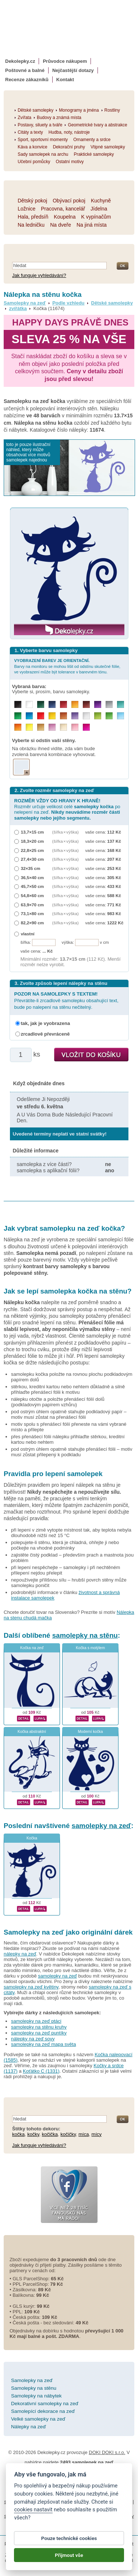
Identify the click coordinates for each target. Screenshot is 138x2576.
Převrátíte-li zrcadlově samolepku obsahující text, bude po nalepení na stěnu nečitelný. (66, 1000)
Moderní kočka (90, 1732)
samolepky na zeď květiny (31, 1987)
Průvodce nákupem (65, 61)
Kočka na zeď (32, 1648)
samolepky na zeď (101, 1826)
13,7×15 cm (32, 832)
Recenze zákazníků (27, 79)
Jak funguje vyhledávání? (39, 275)
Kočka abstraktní (32, 1732)
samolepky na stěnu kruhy (39, 2027)
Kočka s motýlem (90, 1648)
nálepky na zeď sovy (33, 2038)
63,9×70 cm (32, 904)
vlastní (28, 933)
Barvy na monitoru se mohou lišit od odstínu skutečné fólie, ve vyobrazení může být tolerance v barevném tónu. (67, 666)
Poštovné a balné (25, 70)
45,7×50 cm (32, 886)
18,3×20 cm (32, 841)
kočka (18, 2134)
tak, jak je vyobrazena (45, 1023)
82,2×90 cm (32, 922)
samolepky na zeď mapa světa (43, 2044)
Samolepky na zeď (25, 303)
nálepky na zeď (20, 1954)
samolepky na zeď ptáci (36, 2021)
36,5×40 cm (32, 877)
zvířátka (17, 308)
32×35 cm (30, 868)
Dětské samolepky (112, 303)
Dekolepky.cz (20, 61)
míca (83, 2134)
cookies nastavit (33, 2510)
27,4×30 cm (32, 859)
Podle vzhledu (68, 303)
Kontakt (65, 79)
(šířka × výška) (65, 832)
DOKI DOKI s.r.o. (107, 2452)
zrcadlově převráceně (45, 1034)
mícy (97, 2134)
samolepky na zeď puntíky (39, 2033)
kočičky (68, 2134)
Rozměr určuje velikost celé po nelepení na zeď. (67, 809)
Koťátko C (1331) (41, 2071)
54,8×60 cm (32, 895)
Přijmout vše (69, 2555)
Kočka (31, 1838)
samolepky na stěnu (85, 1635)
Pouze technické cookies (69, 2538)
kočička (50, 2134)
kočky (33, 2134)
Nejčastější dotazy (73, 70)
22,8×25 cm (32, 850)
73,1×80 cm (32, 913)
